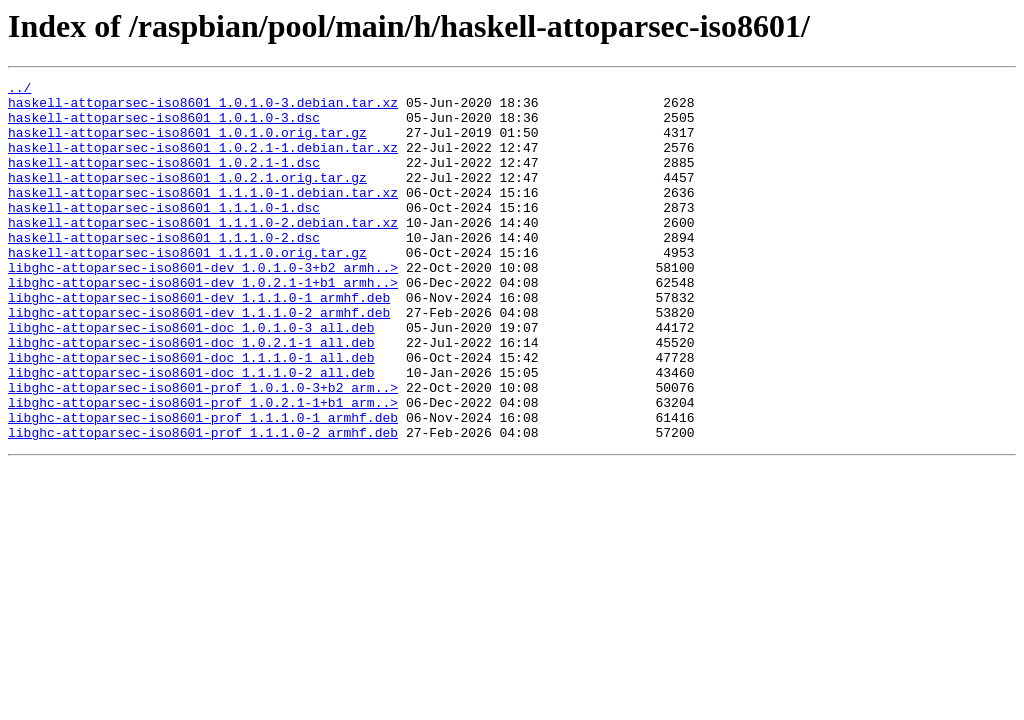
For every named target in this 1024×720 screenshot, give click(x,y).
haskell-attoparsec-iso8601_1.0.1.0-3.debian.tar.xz (203, 108)
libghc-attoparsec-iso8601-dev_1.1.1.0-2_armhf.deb (199, 360)
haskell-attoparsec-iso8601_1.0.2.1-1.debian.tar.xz (203, 162)
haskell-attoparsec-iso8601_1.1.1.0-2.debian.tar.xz (203, 252)
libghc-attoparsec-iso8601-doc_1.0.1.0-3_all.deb (191, 378)
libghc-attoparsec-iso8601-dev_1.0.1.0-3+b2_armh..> (203, 306)
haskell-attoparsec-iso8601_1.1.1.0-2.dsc (164, 270)
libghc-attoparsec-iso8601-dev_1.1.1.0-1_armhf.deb (199, 342)
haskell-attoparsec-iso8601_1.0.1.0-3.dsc (164, 126)
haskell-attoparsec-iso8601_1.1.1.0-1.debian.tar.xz (203, 216)
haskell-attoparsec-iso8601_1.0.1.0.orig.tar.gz (187, 144)
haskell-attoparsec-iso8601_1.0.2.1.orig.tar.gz (187, 198)
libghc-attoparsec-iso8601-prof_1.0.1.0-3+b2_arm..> (203, 450)
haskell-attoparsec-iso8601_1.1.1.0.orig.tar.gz (187, 288)
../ (19, 90)
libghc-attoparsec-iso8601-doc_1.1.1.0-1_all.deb (191, 414)
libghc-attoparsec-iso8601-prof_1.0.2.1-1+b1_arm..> (203, 468)
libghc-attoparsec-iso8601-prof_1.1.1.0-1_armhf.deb (203, 486)
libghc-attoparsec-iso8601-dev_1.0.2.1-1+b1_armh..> (203, 324)
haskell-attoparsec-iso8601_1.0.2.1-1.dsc (164, 180)
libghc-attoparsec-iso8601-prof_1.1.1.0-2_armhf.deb (203, 504)
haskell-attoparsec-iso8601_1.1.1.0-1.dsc (164, 234)
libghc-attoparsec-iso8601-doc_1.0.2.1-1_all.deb (191, 396)
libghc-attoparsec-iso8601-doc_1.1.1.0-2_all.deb (191, 432)
